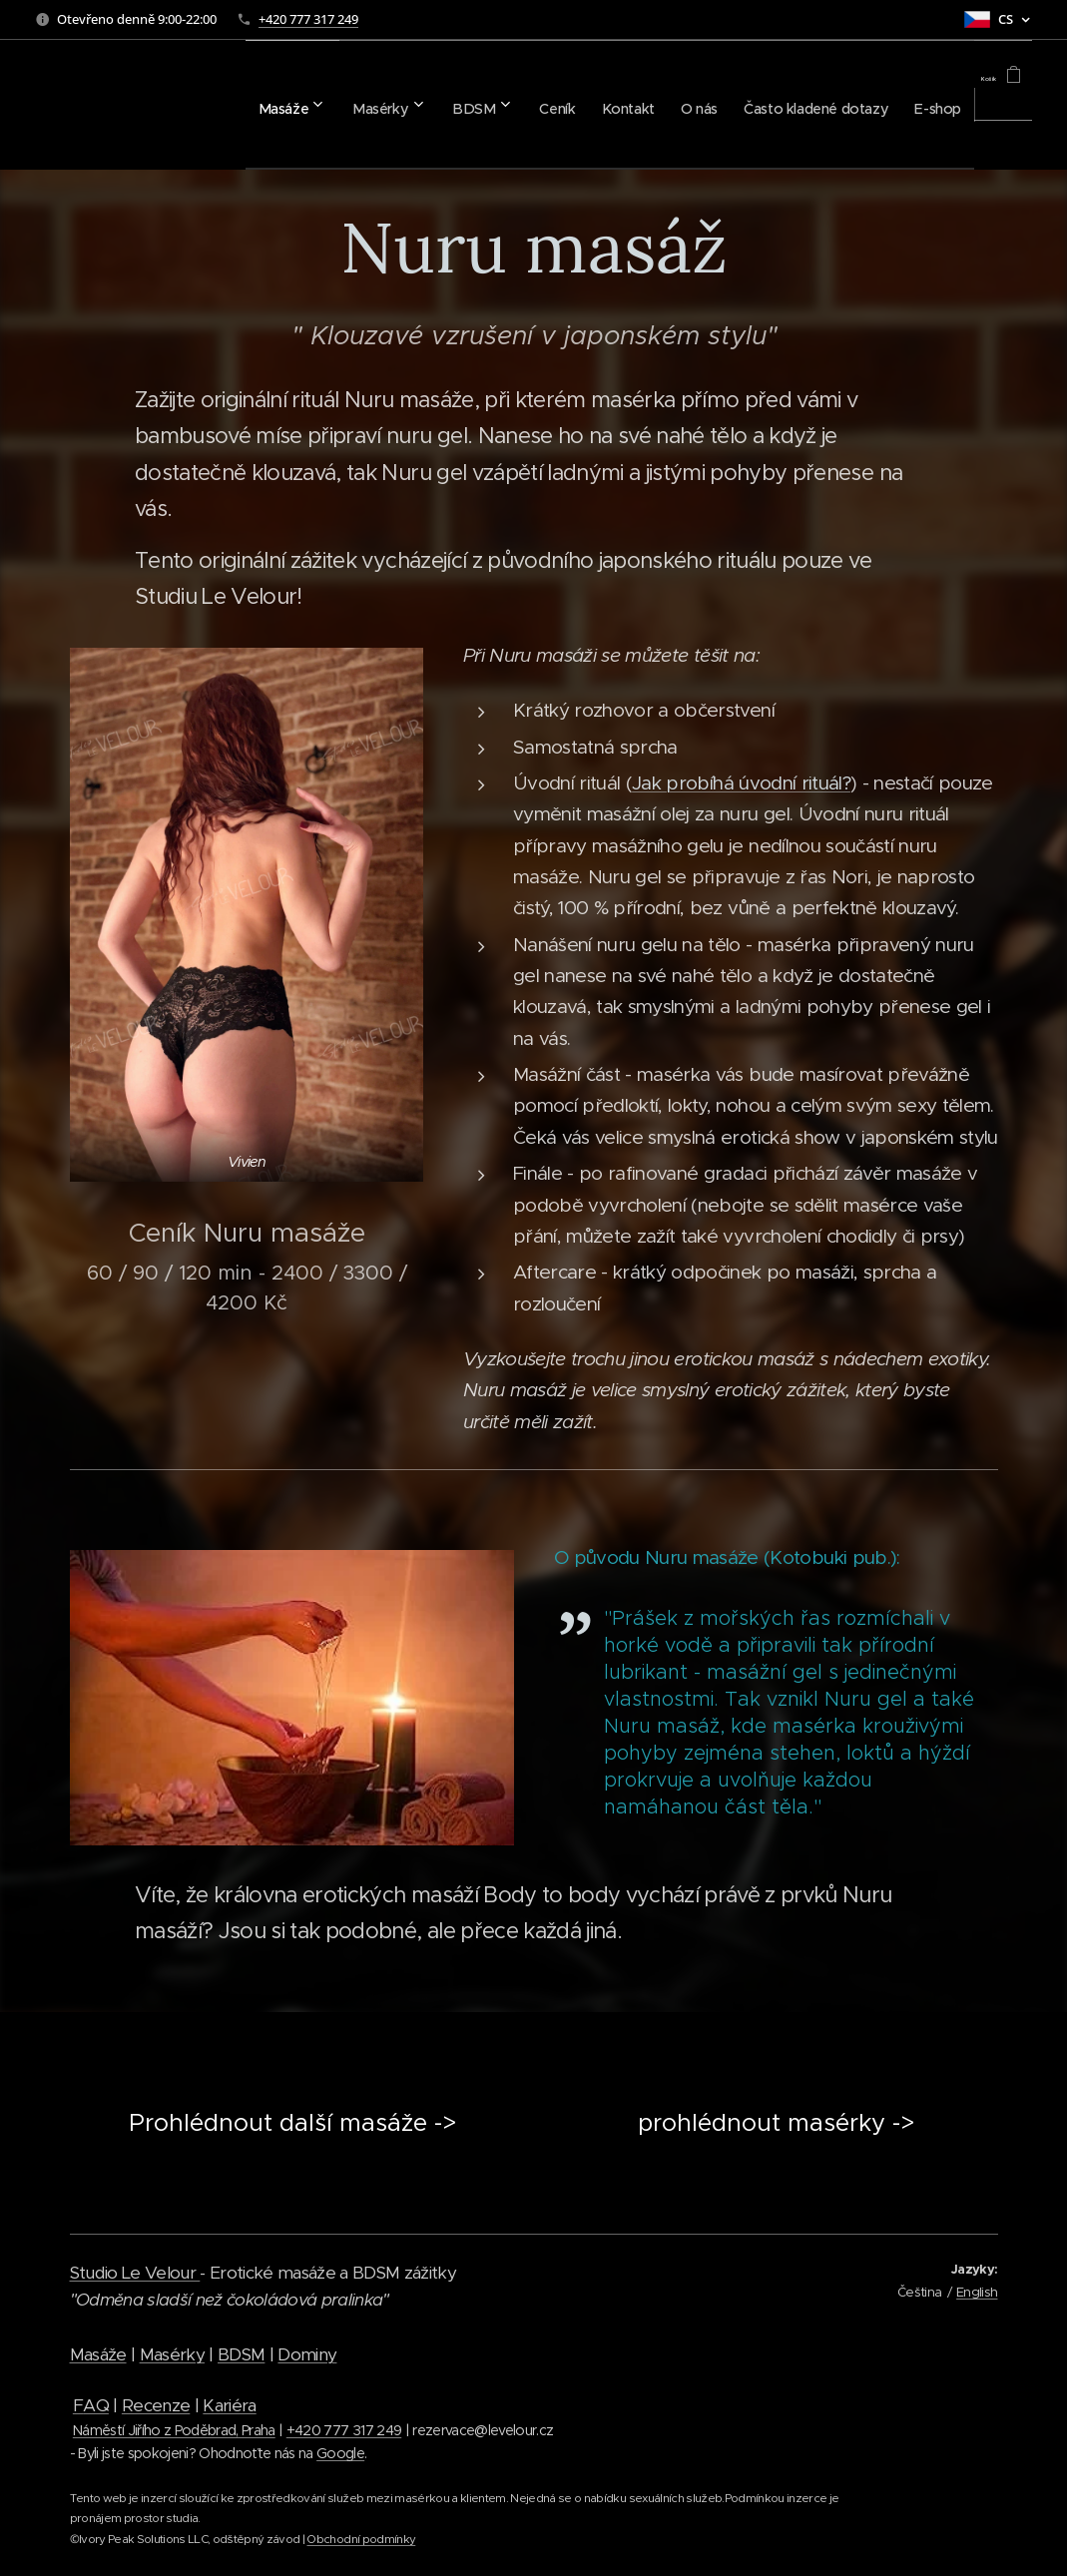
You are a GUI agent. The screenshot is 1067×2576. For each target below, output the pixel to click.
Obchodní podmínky (360, 2539)
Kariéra (229, 2405)
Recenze (156, 2405)
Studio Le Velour (135, 2273)
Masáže (98, 2354)
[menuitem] (174, 105)
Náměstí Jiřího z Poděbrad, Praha (174, 2430)
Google (340, 2453)
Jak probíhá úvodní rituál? (741, 783)
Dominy (306, 2354)
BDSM (241, 2354)
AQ (96, 2405)
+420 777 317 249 (308, 19)
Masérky (172, 2354)
